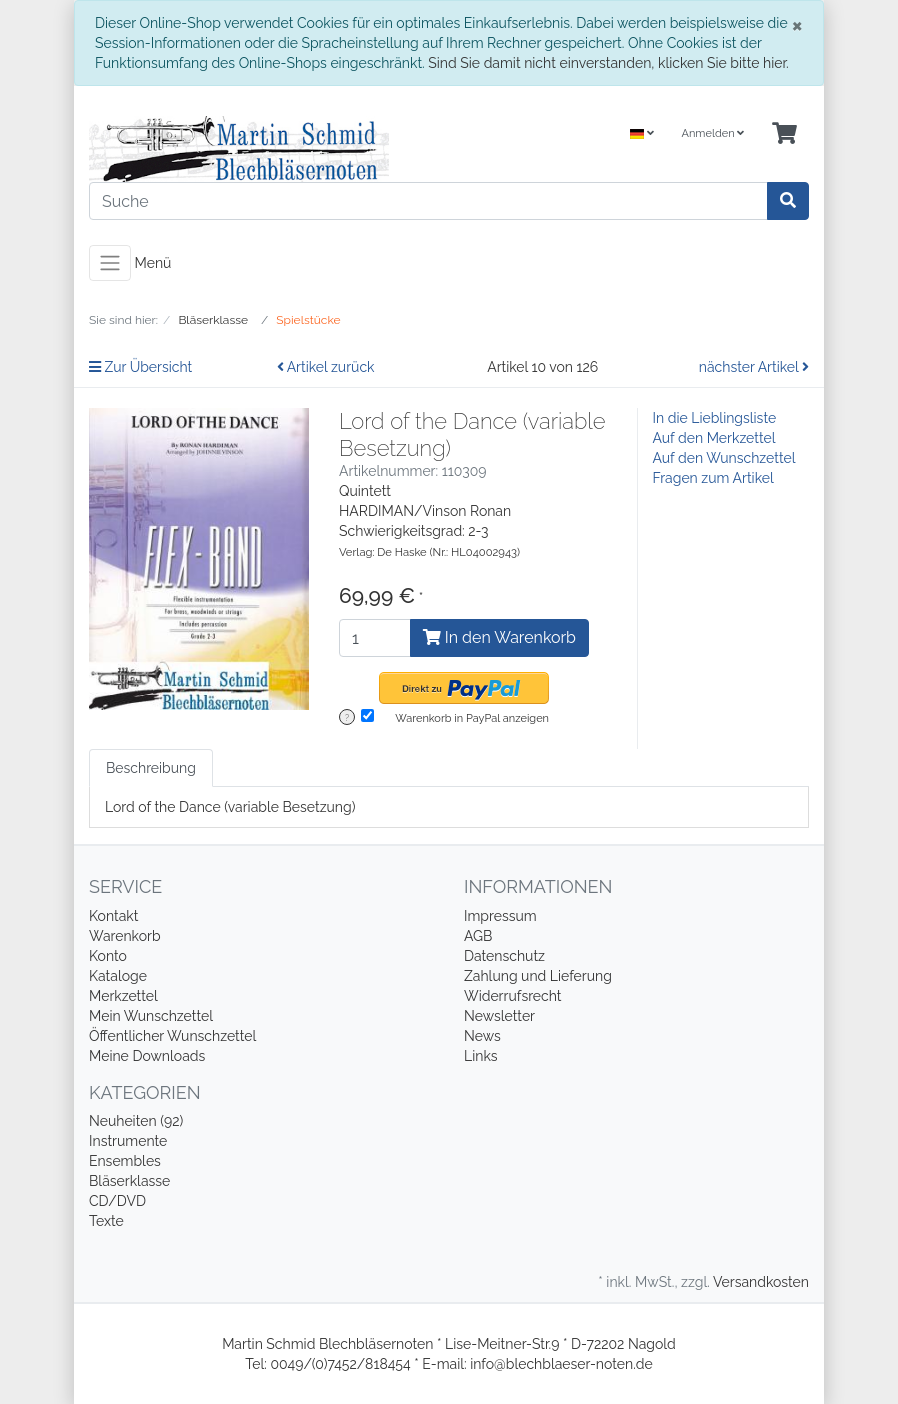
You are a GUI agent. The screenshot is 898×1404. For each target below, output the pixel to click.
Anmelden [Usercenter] (712, 133)
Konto (108, 956)
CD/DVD (117, 1201)
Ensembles (125, 1161)
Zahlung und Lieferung (538, 976)
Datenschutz (504, 956)
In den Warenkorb (499, 637)
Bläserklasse (129, 1181)
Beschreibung (151, 768)
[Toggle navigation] (110, 263)
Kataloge (118, 976)
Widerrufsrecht (513, 996)
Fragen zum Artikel (713, 478)
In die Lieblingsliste (715, 418)
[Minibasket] (784, 134)
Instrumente (128, 1141)
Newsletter (499, 1016)
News (482, 1036)
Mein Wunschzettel (151, 1016)
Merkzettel (123, 996)
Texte (106, 1221)
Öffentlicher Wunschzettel (172, 1036)
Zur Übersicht (140, 367)
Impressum (500, 916)
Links (481, 1056)
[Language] (642, 134)
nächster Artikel (754, 367)
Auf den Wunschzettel (724, 458)
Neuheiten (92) (136, 1121)
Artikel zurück (326, 367)
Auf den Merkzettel (714, 438)
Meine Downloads (147, 1056)
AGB (478, 936)
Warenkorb (125, 936)
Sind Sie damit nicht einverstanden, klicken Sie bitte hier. (608, 63)
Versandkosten (761, 1282)
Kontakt (113, 916)
